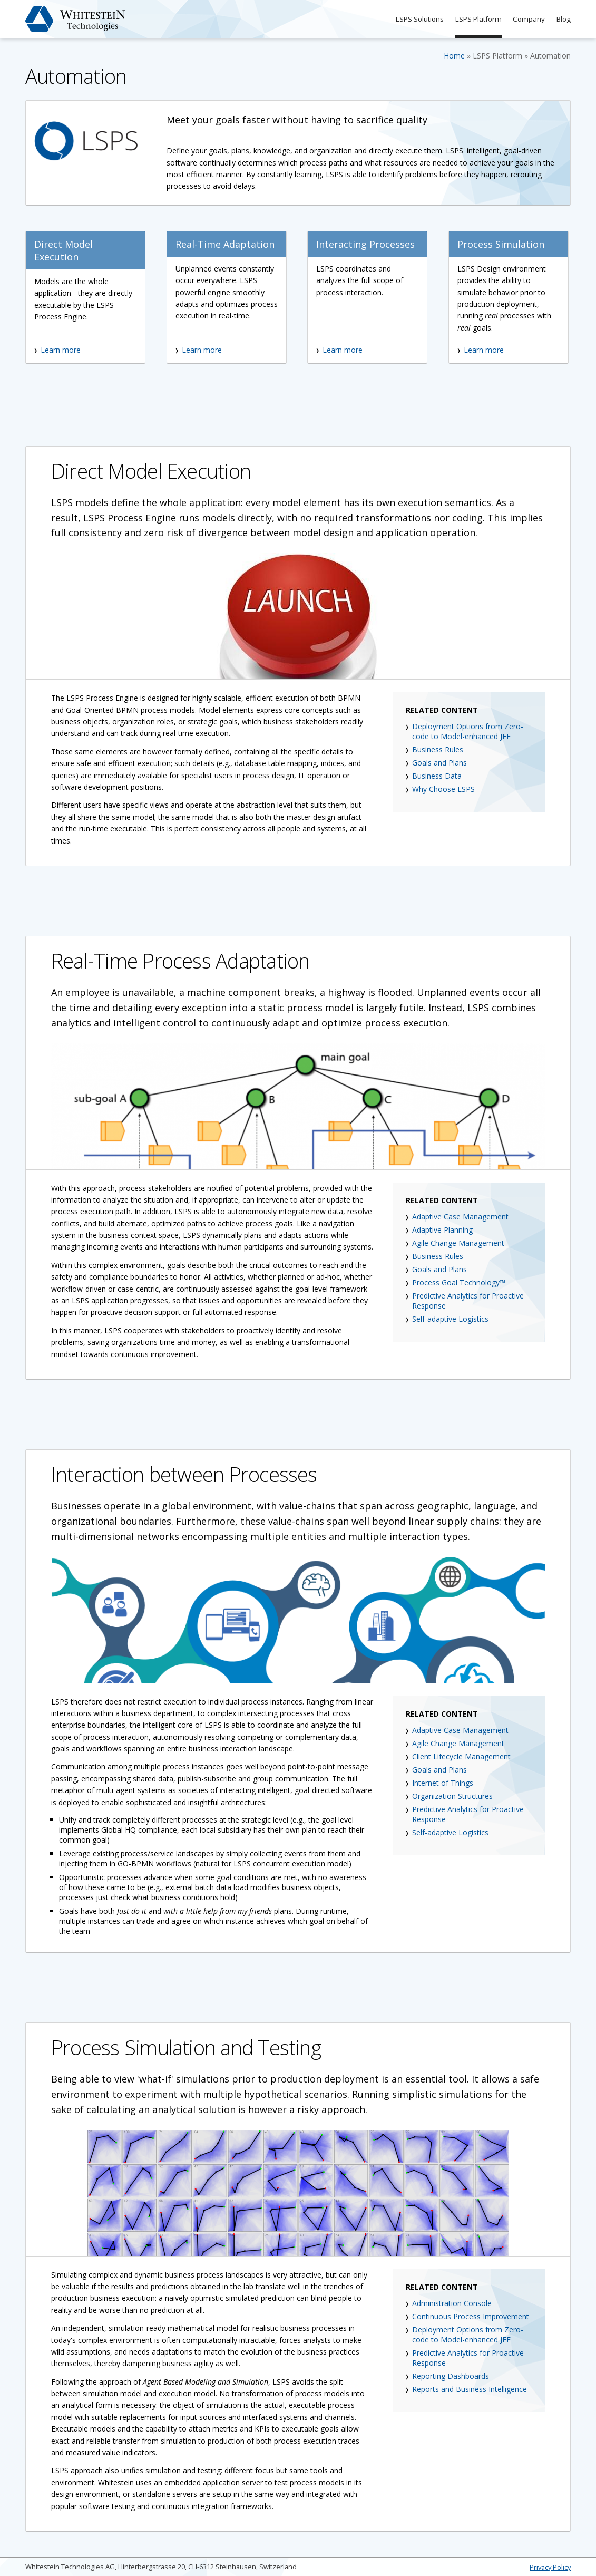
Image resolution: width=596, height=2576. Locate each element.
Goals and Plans (439, 763)
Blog (563, 19)
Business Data (437, 776)
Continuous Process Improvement (470, 2316)
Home (454, 56)
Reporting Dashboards (450, 2376)
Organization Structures (452, 1796)
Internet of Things (442, 1783)
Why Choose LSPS (443, 789)
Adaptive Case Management (460, 1217)
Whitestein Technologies (75, 19)
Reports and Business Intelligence (469, 2389)
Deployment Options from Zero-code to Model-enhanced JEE (467, 731)
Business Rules (437, 749)
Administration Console (452, 2303)
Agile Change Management (458, 1243)
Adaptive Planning (442, 1230)
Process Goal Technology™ (458, 1282)
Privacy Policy (550, 2567)
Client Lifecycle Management (461, 1756)
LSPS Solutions (410, 19)
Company (526, 19)
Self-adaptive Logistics (450, 1319)
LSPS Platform (473, 19)
